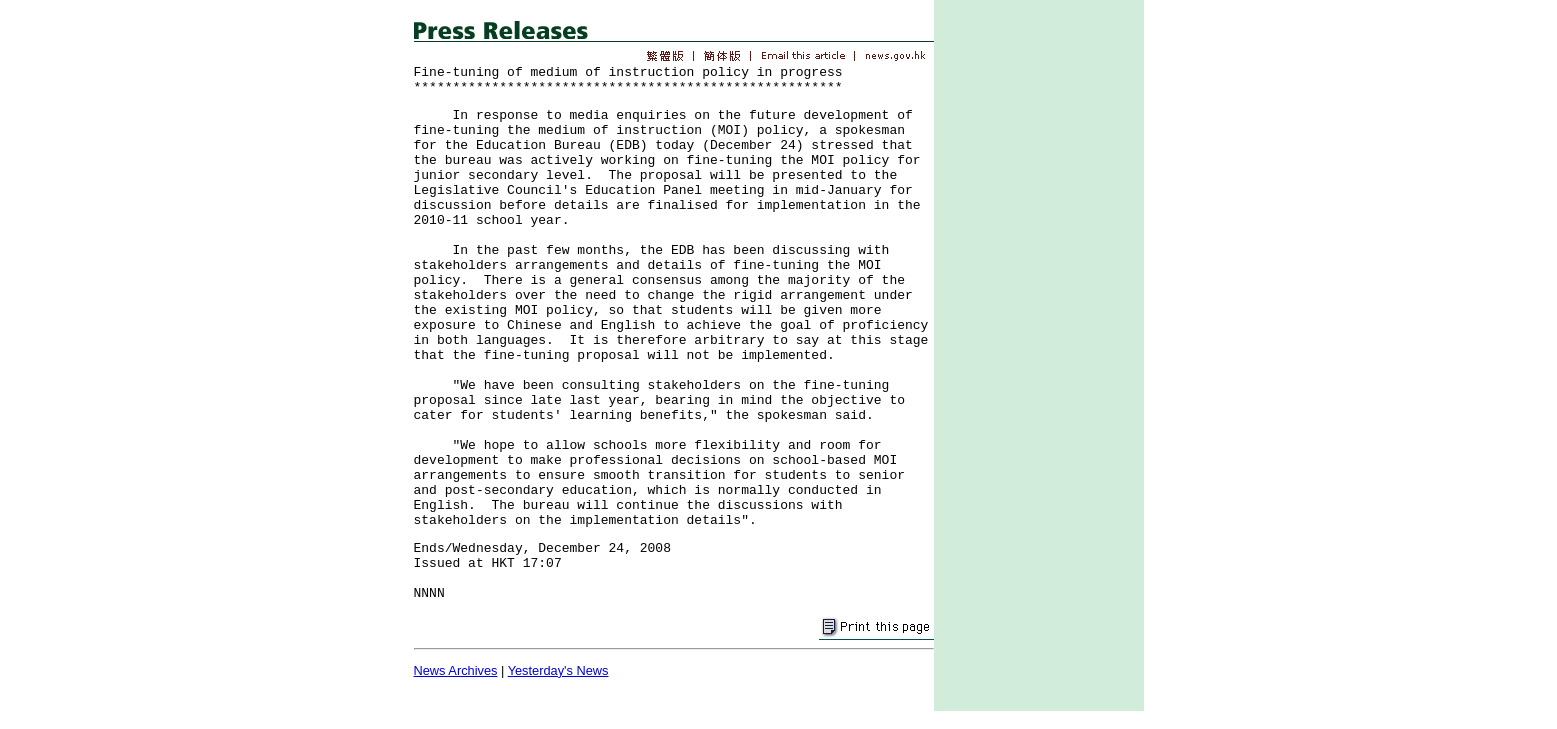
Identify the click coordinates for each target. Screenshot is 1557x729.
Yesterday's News (558, 670)
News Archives (456, 670)
